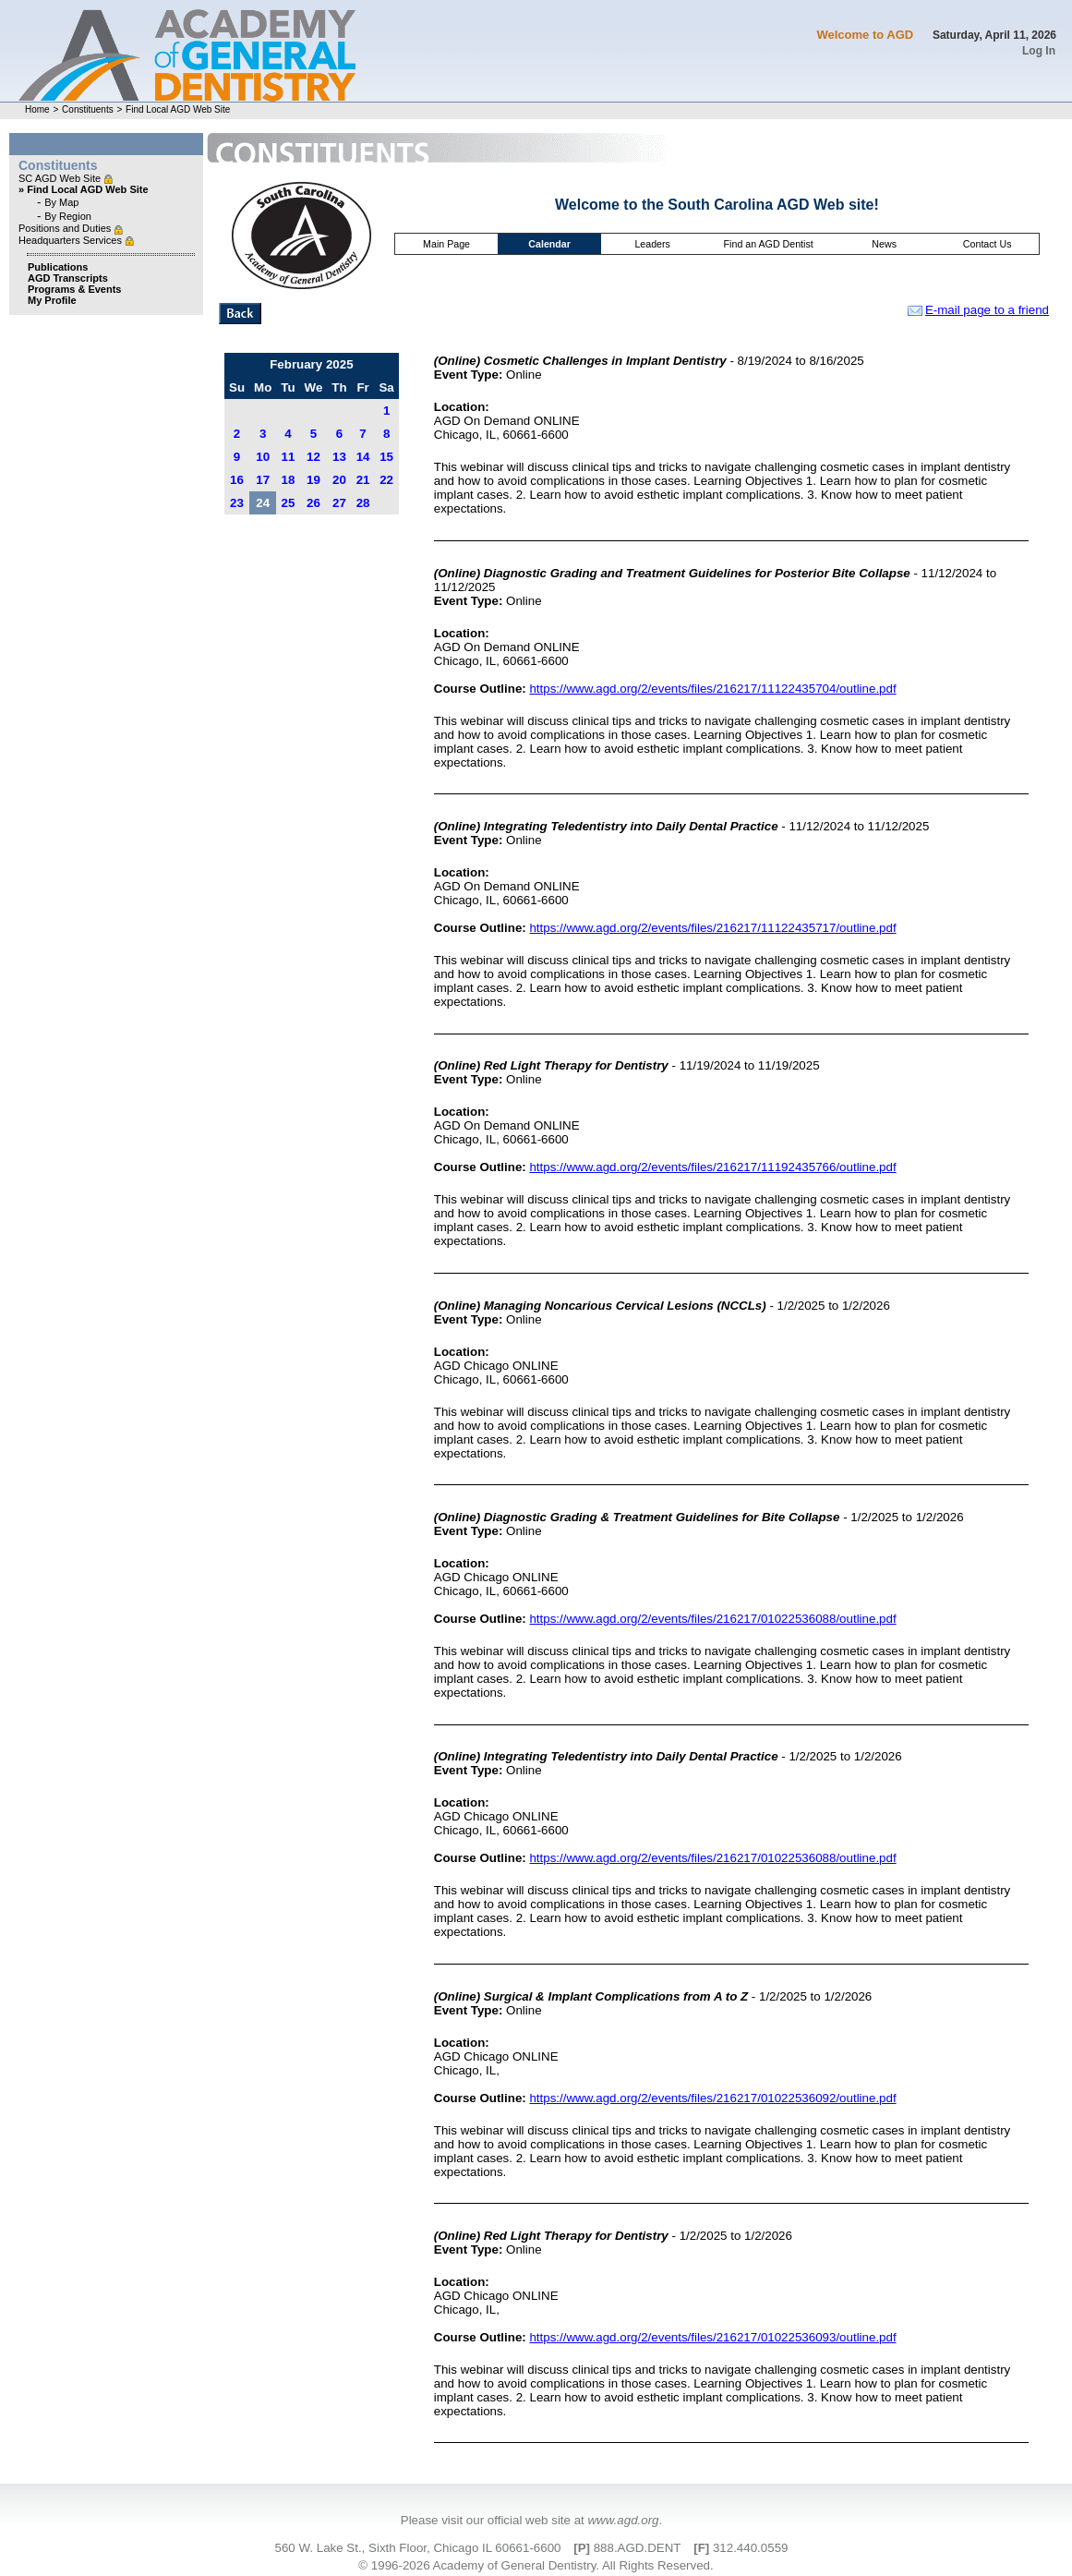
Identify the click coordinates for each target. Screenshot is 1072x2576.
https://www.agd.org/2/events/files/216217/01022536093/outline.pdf (712, 2337)
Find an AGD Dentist (768, 243)
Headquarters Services (71, 240)
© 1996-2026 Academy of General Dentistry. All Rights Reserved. (535, 2565)
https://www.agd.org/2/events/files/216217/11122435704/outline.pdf (712, 688)
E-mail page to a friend (978, 310)
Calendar (549, 243)
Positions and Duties (66, 228)
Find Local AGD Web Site (178, 109)
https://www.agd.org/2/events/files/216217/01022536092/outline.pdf (712, 2098)
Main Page (446, 243)
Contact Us (987, 243)
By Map (61, 202)
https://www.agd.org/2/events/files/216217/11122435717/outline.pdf (712, 928)
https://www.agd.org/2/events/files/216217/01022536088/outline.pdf (712, 1619)
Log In (1038, 50)
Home (37, 109)
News (884, 243)
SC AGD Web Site (60, 178)
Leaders (652, 243)
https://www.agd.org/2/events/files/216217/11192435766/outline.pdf (712, 1167)
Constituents (88, 109)
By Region (67, 216)
